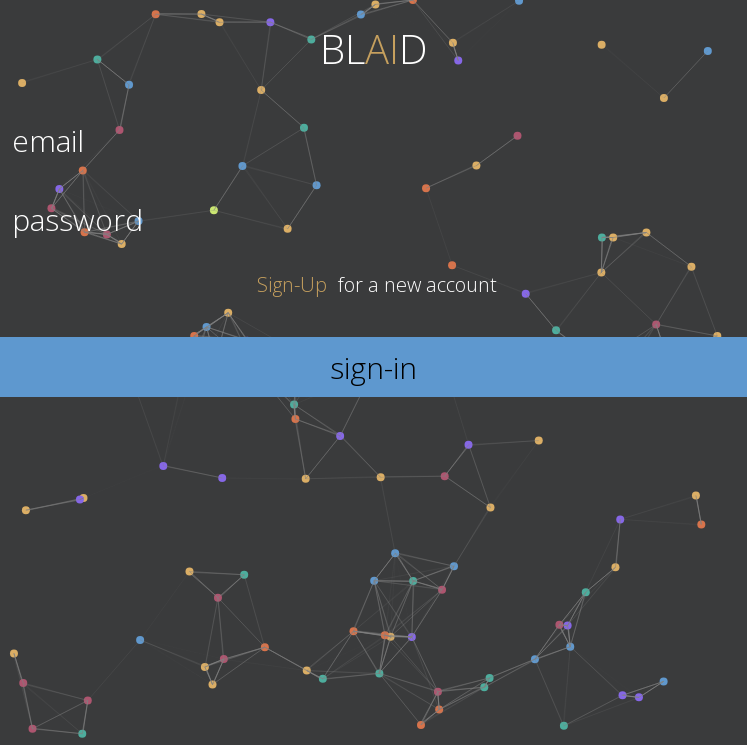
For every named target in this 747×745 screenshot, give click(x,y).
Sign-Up (292, 284)
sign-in (373, 367)
